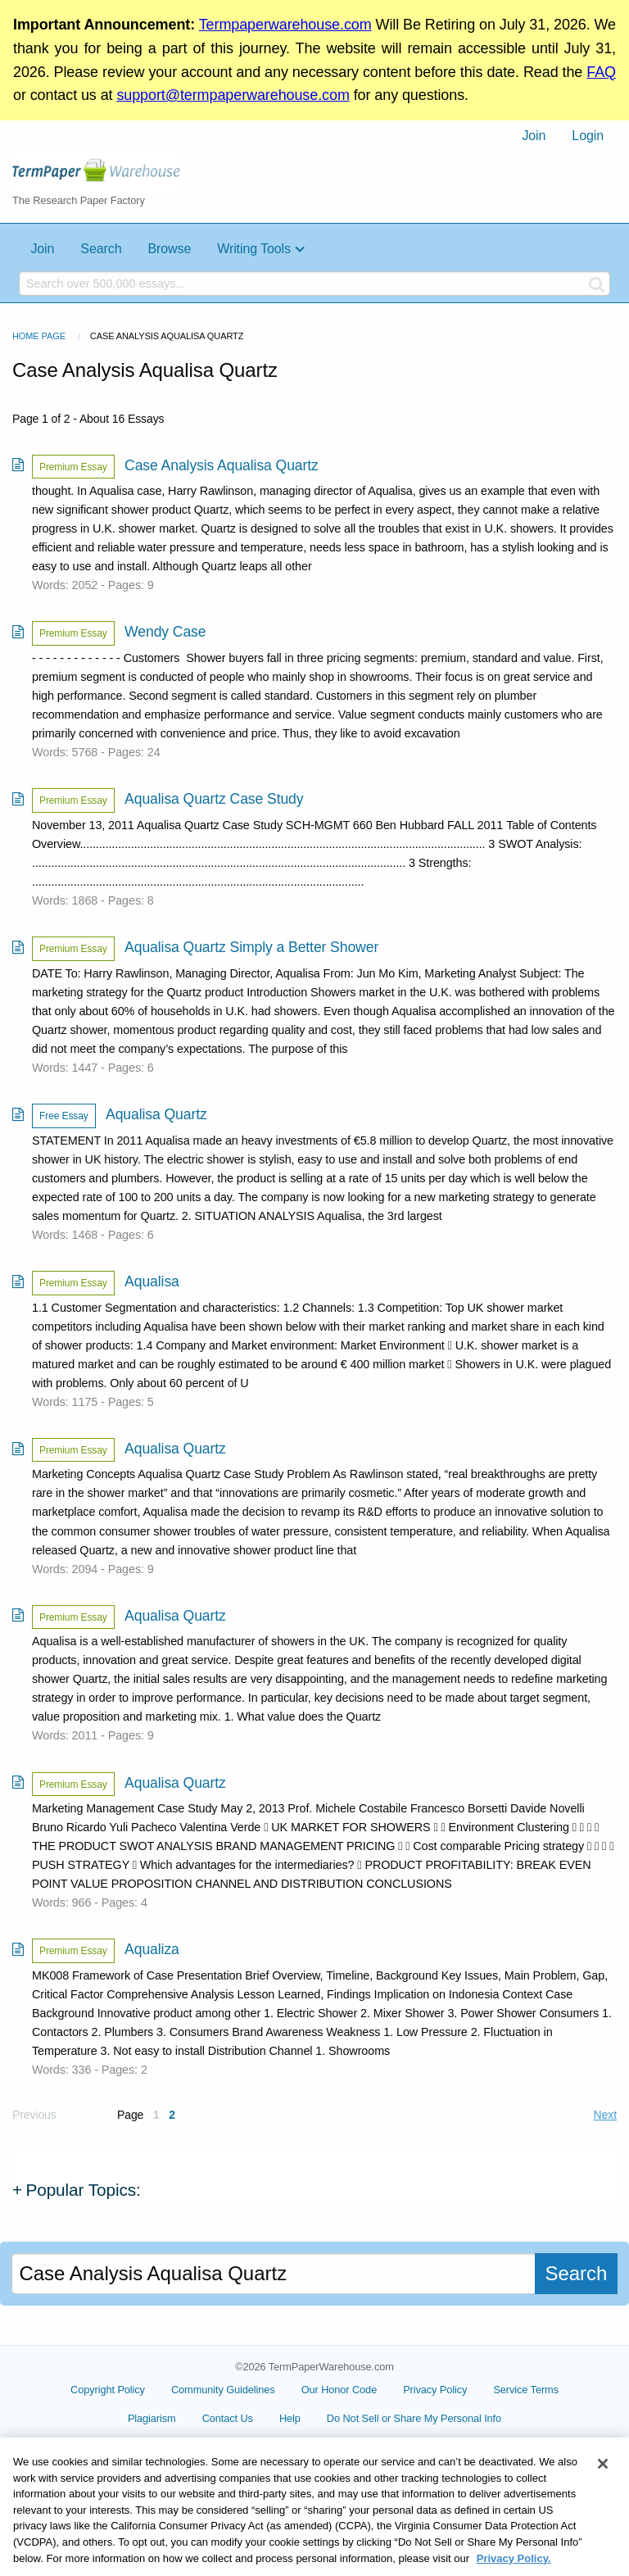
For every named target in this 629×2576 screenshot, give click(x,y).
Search (100, 249)
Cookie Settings (414, 2424)
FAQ (601, 72)
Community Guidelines (223, 2389)
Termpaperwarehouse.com (285, 24)
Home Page (39, 336)
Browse (169, 249)
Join (533, 136)
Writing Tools (254, 249)
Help (328, 2418)
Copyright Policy (107, 2389)
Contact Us (265, 2418)
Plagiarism (189, 2418)
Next (605, 2114)
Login (588, 136)
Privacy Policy (435, 2389)
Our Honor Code (339, 2389)
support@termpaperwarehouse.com (232, 95)
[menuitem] (534, 136)
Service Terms (526, 2389)
